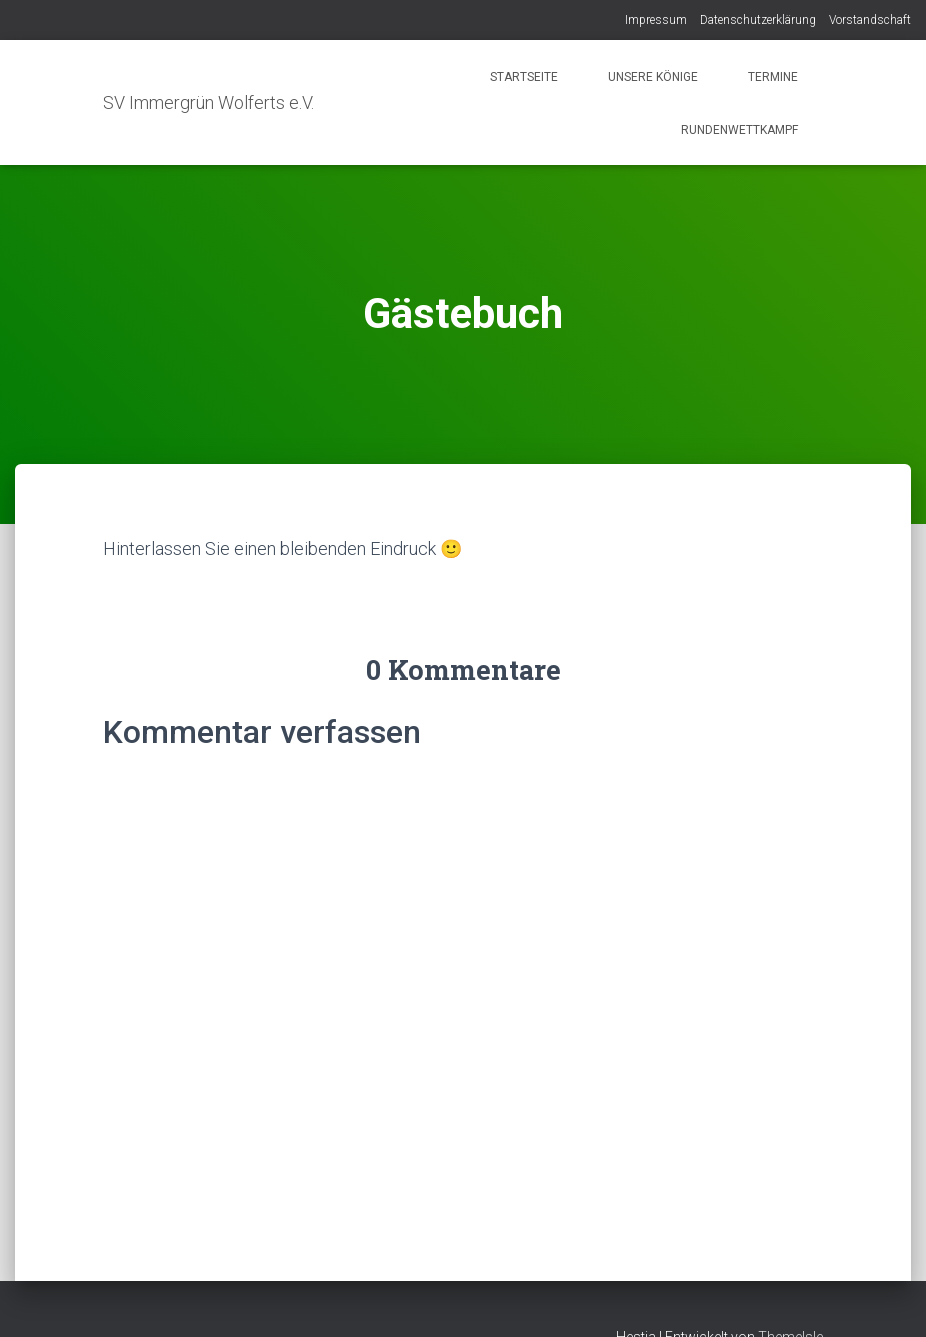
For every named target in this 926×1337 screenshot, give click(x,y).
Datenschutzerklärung (758, 20)
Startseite (524, 77)
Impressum (656, 20)
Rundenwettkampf (738, 130)
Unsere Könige (653, 77)
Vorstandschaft (870, 20)
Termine (773, 77)
